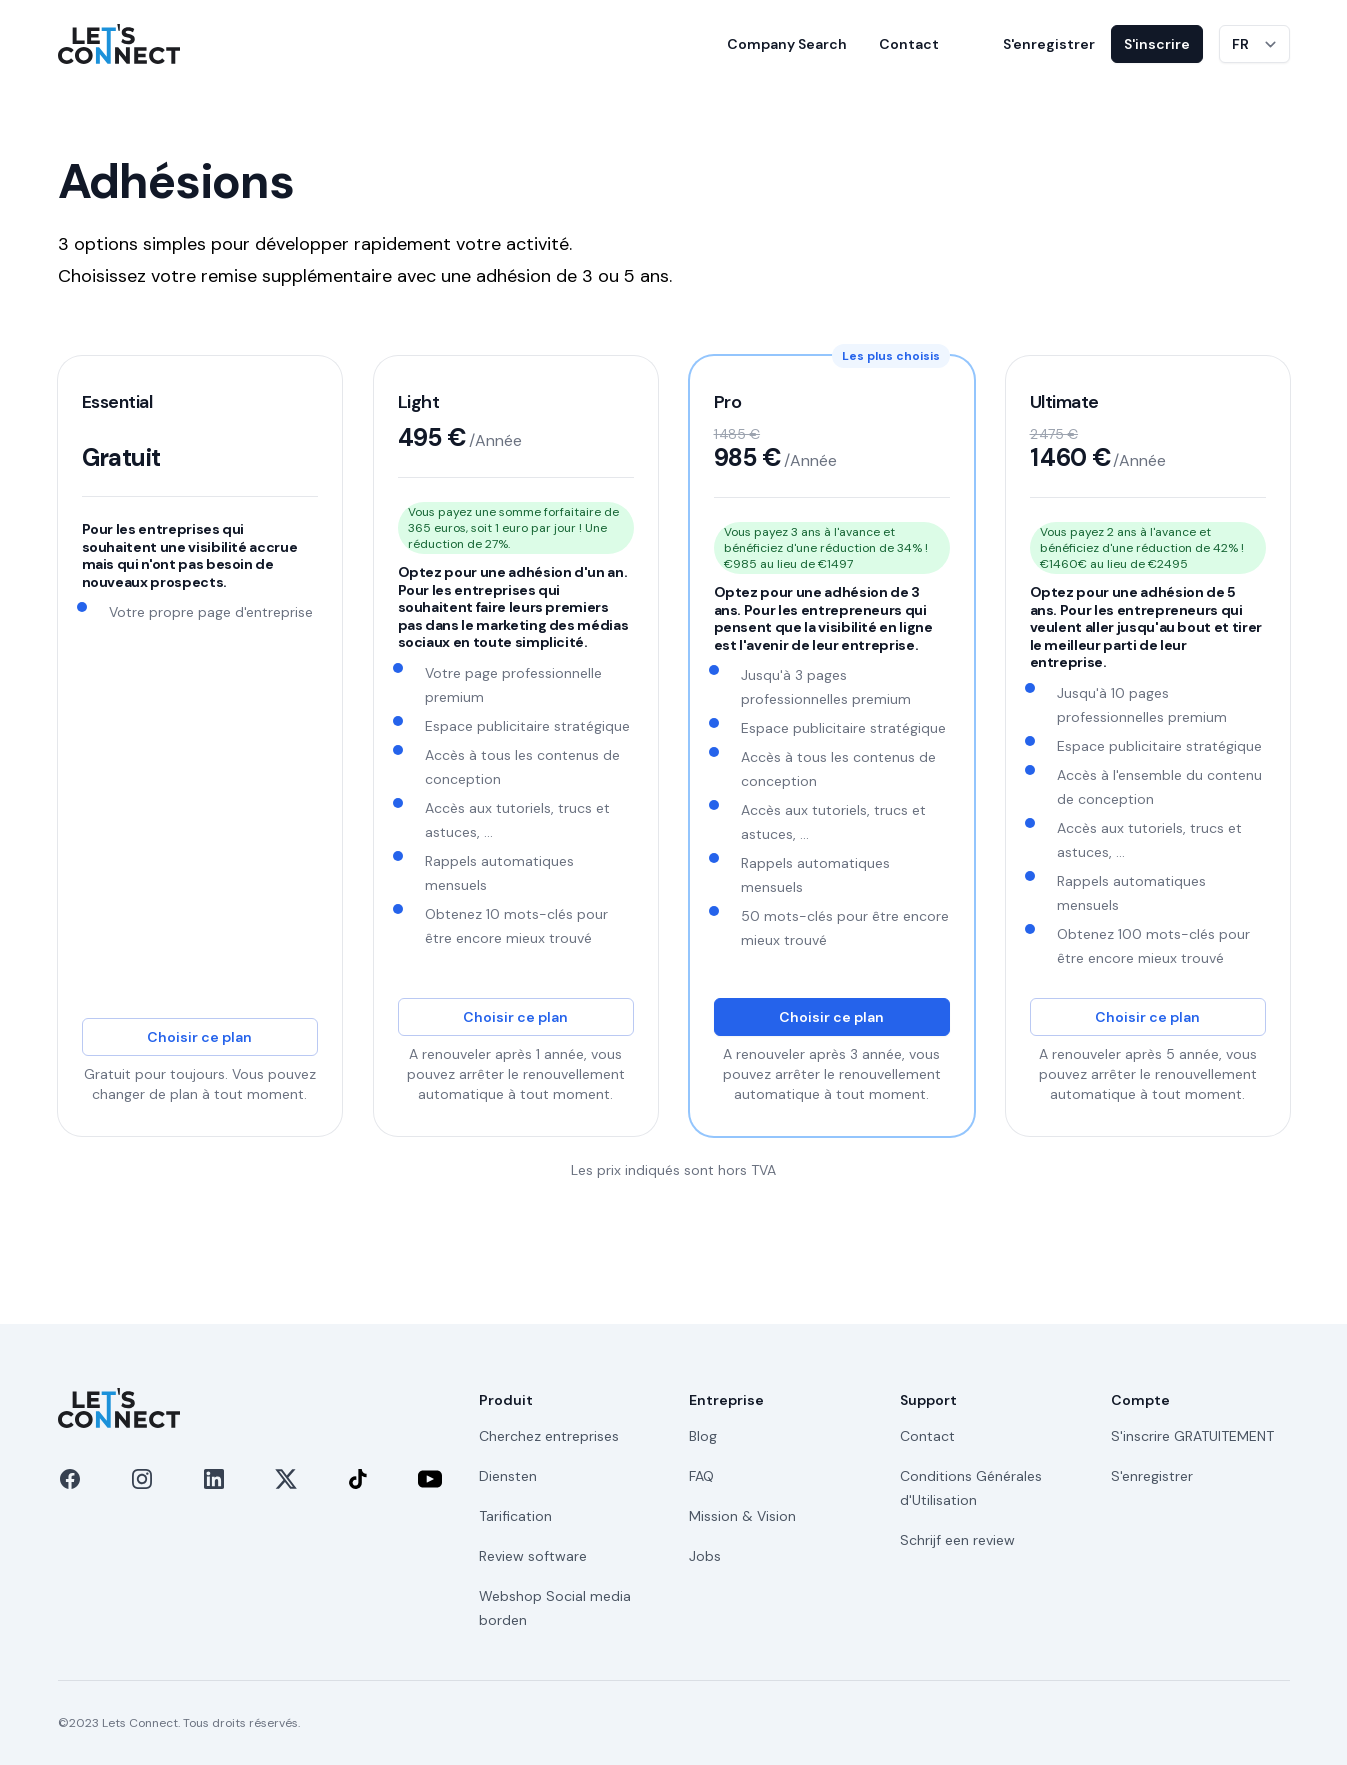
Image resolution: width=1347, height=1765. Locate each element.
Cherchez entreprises (549, 1436)
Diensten (508, 1476)
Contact (909, 44)
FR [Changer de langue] (1240, 44)
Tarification (515, 1516)
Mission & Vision (742, 1516)
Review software (533, 1556)
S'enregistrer (1049, 44)
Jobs (705, 1556)
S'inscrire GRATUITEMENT (1192, 1436)
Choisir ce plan (199, 1037)
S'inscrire (1157, 44)
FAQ (701, 1476)
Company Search (787, 44)
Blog (703, 1436)
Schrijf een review (957, 1540)
